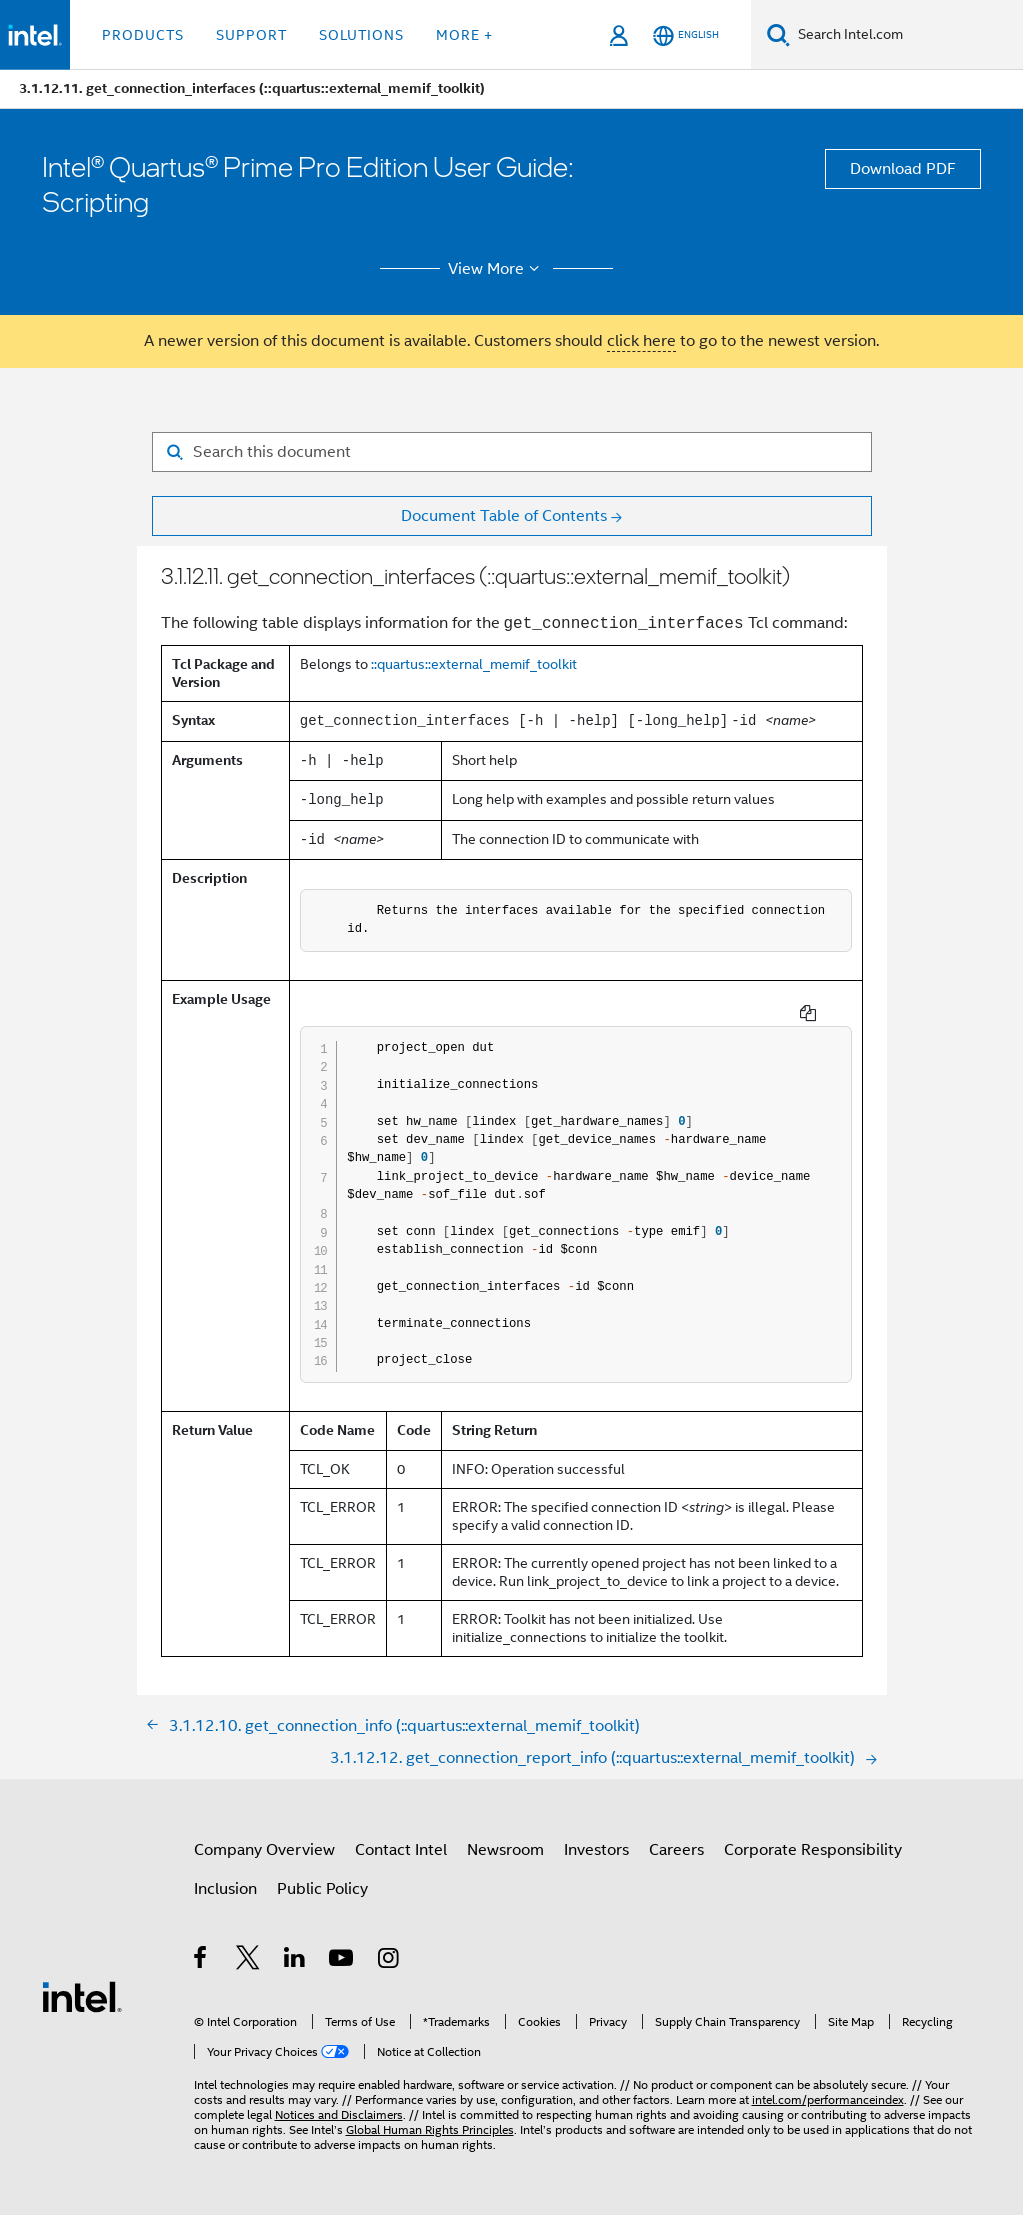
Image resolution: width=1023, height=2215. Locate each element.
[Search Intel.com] (906, 35)
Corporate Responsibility (813, 1850)
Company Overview (264, 1850)
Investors (596, 1850)
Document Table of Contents (504, 516)
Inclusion (225, 1889)
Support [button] (251, 35)
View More (496, 269)
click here (641, 341)
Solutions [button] (361, 35)
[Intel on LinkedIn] (295, 1961)
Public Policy (322, 1889)
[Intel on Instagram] (389, 1961)
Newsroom (505, 1850)
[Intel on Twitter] (248, 1961)
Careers (676, 1850)
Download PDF (903, 169)
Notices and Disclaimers (339, 2114)
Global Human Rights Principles (430, 2129)
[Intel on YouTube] (342, 1961)
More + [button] (464, 35)
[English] (686, 35)
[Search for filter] (512, 452)
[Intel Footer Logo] (82, 1996)
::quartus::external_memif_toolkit (474, 664)
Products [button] (143, 35)
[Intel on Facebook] (201, 1961)
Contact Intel (401, 1850)
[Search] (778, 34)
